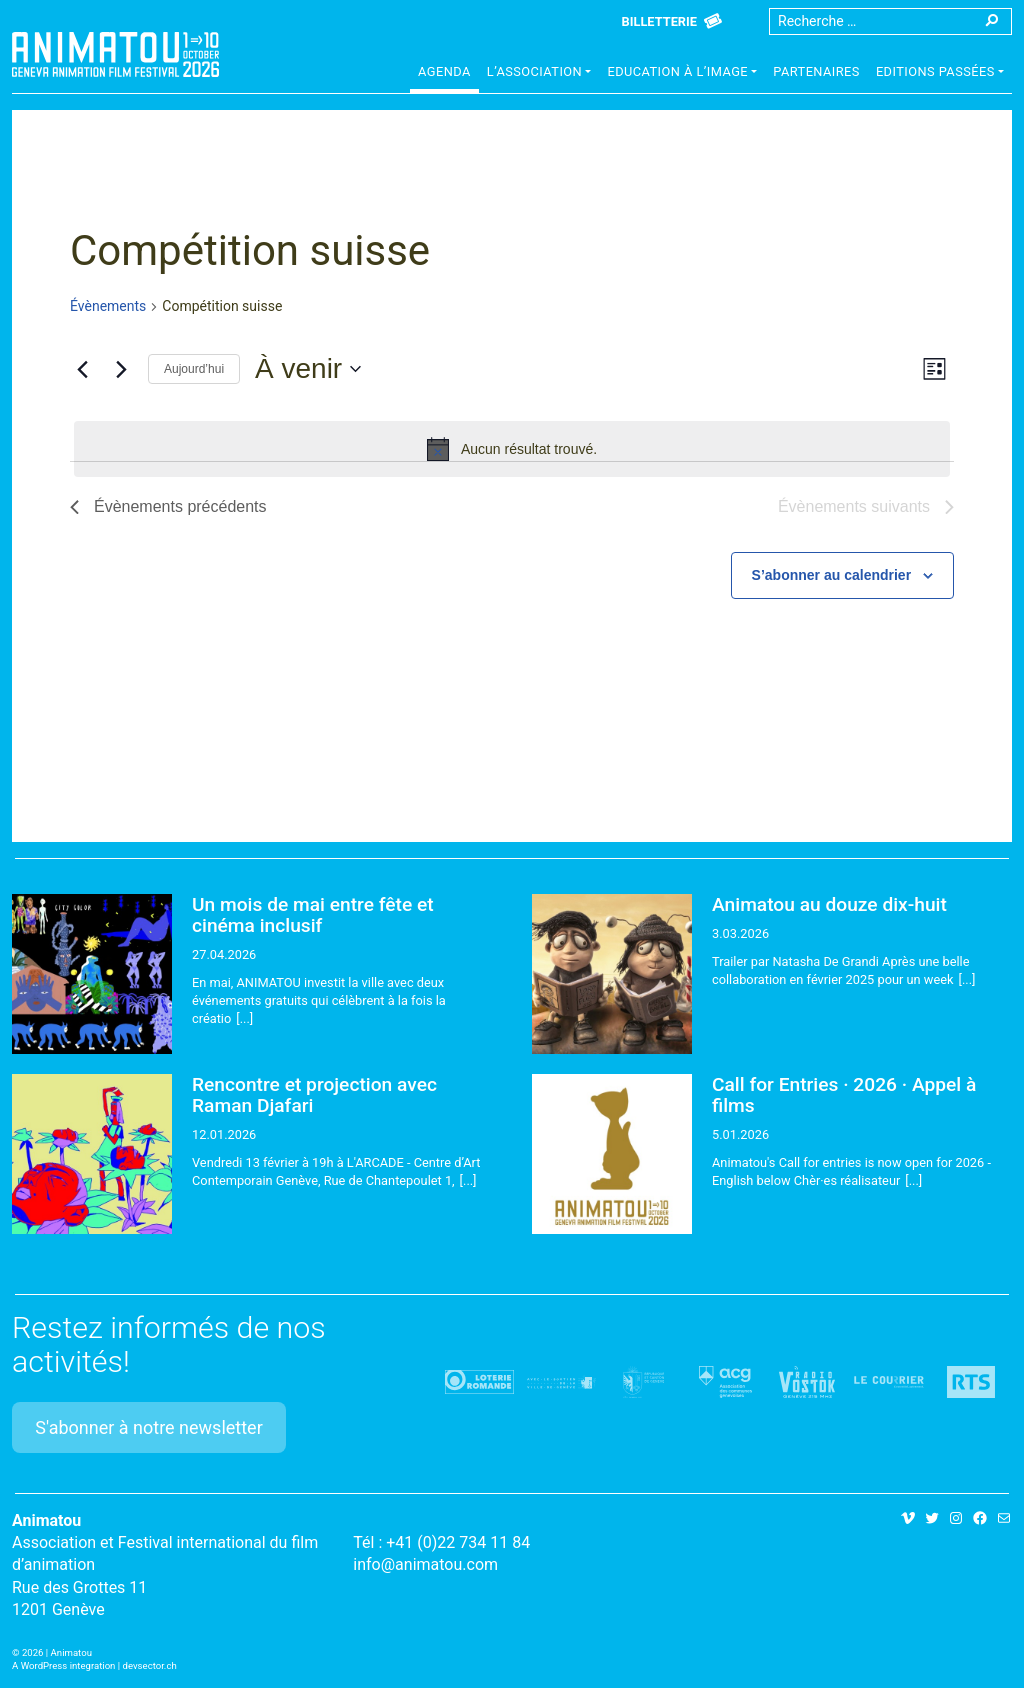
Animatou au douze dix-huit (829, 904)
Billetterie (659, 21)
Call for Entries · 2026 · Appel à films (844, 1095)
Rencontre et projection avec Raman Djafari (314, 1095)
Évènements (108, 306)
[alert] (512, 449)
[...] (244, 1018)
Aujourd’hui (194, 369)
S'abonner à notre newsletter (149, 1427)
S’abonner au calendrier (832, 575)
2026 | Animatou (57, 1652)
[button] (539, 74)
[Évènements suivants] (121, 369)
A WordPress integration (63, 1665)
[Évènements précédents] (82, 369)
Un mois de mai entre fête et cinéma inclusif (313, 915)
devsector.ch (150, 1665)
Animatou (115, 54)
